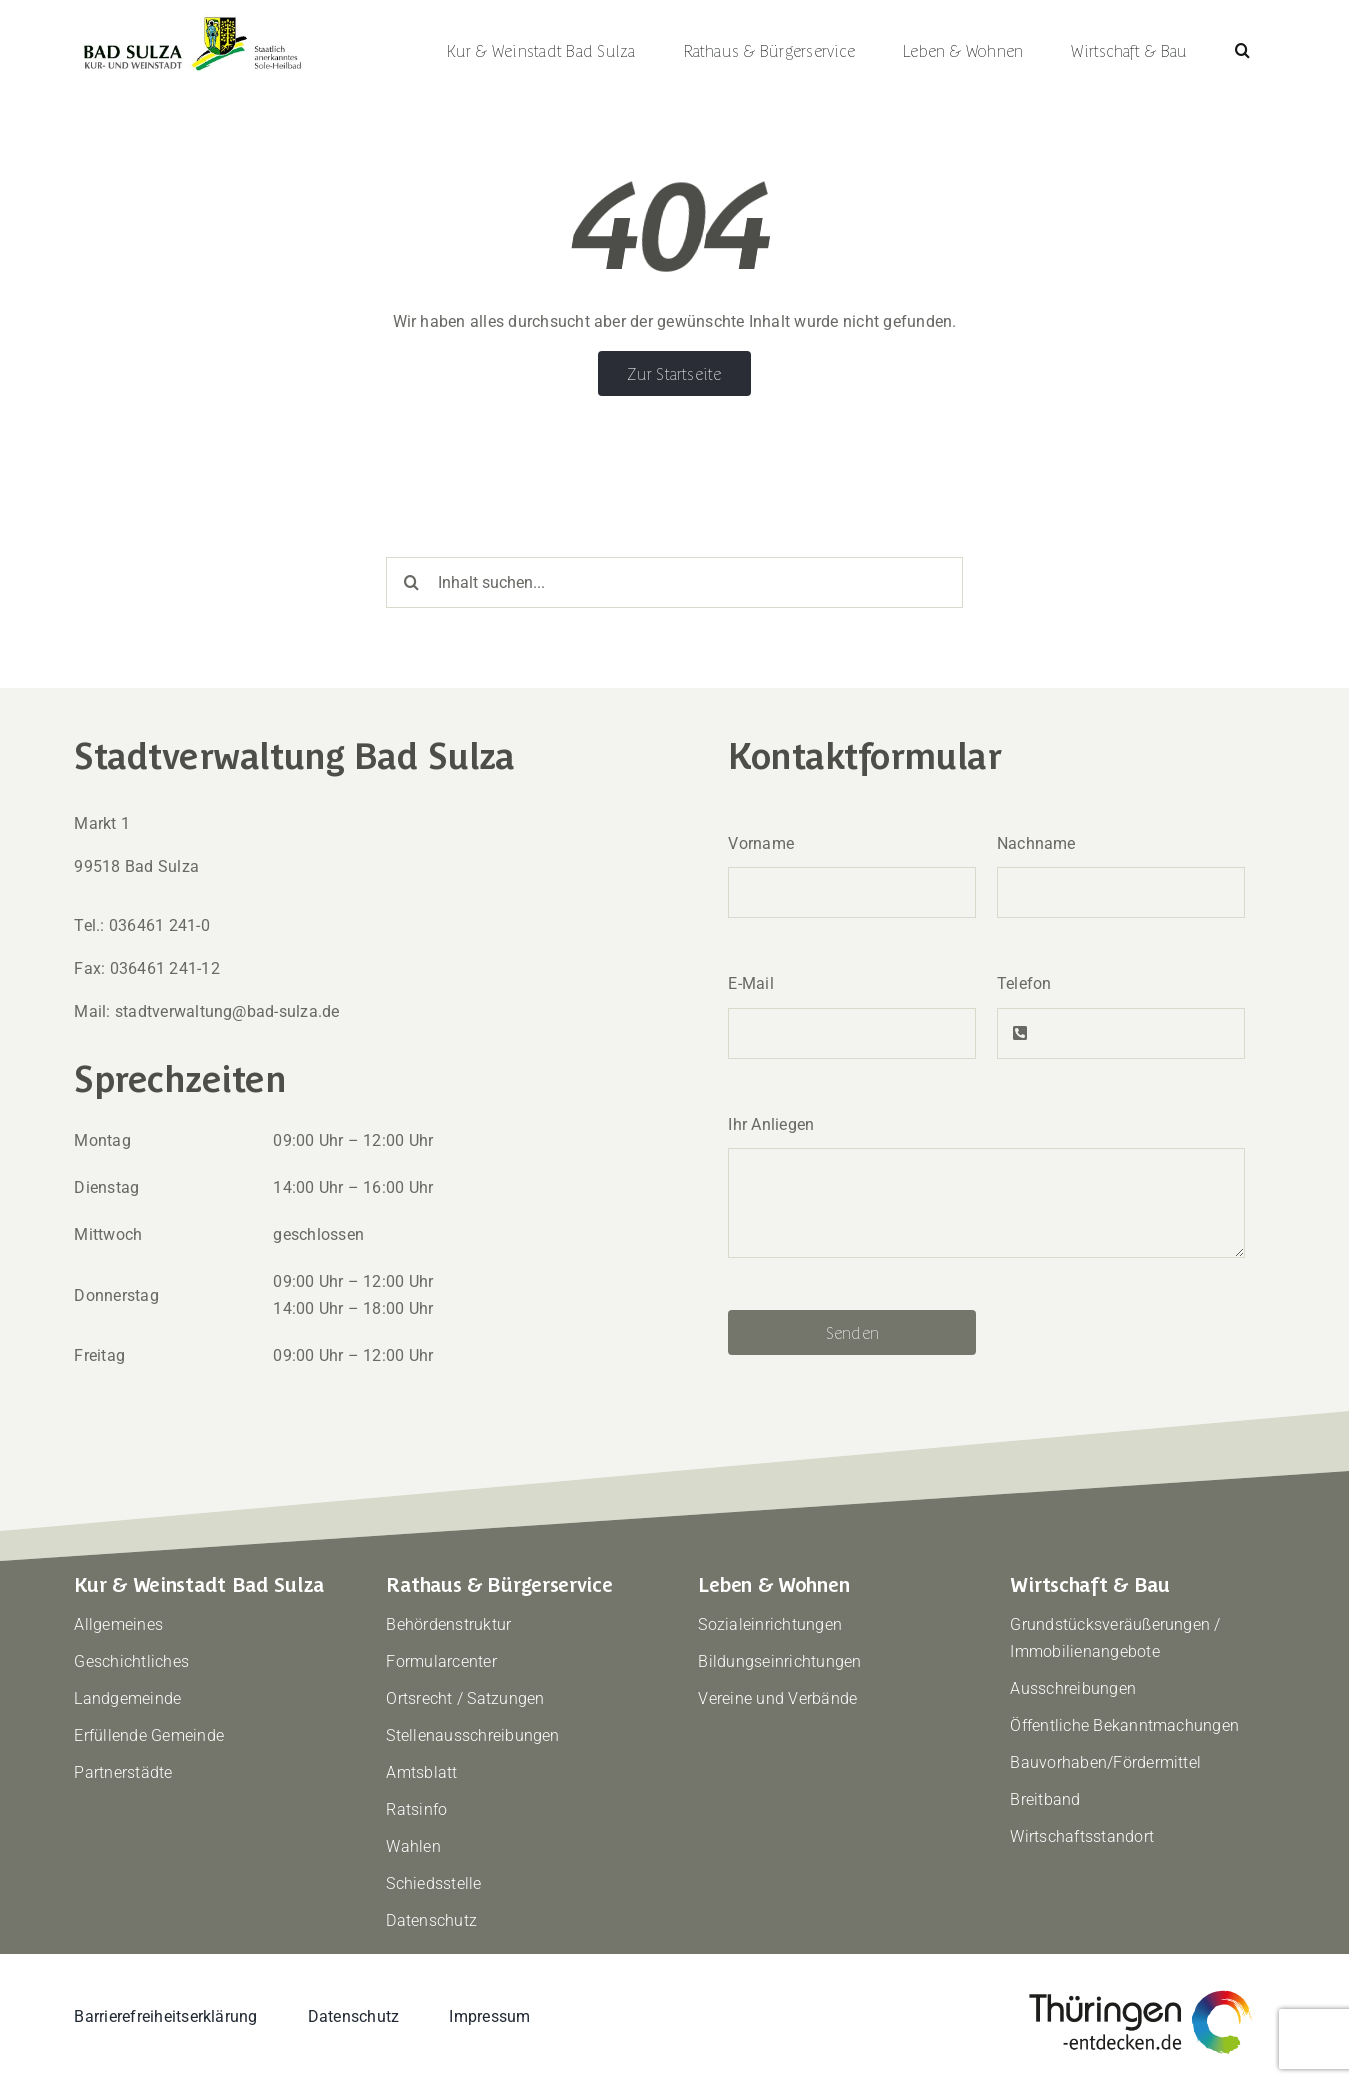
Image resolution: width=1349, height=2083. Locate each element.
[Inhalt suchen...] (674, 582)
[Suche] (411, 582)
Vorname (761, 843)
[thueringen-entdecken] (1140, 1991)
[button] (1242, 50)
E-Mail (750, 983)
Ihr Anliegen (771, 1124)
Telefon (1024, 983)
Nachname (1036, 843)
